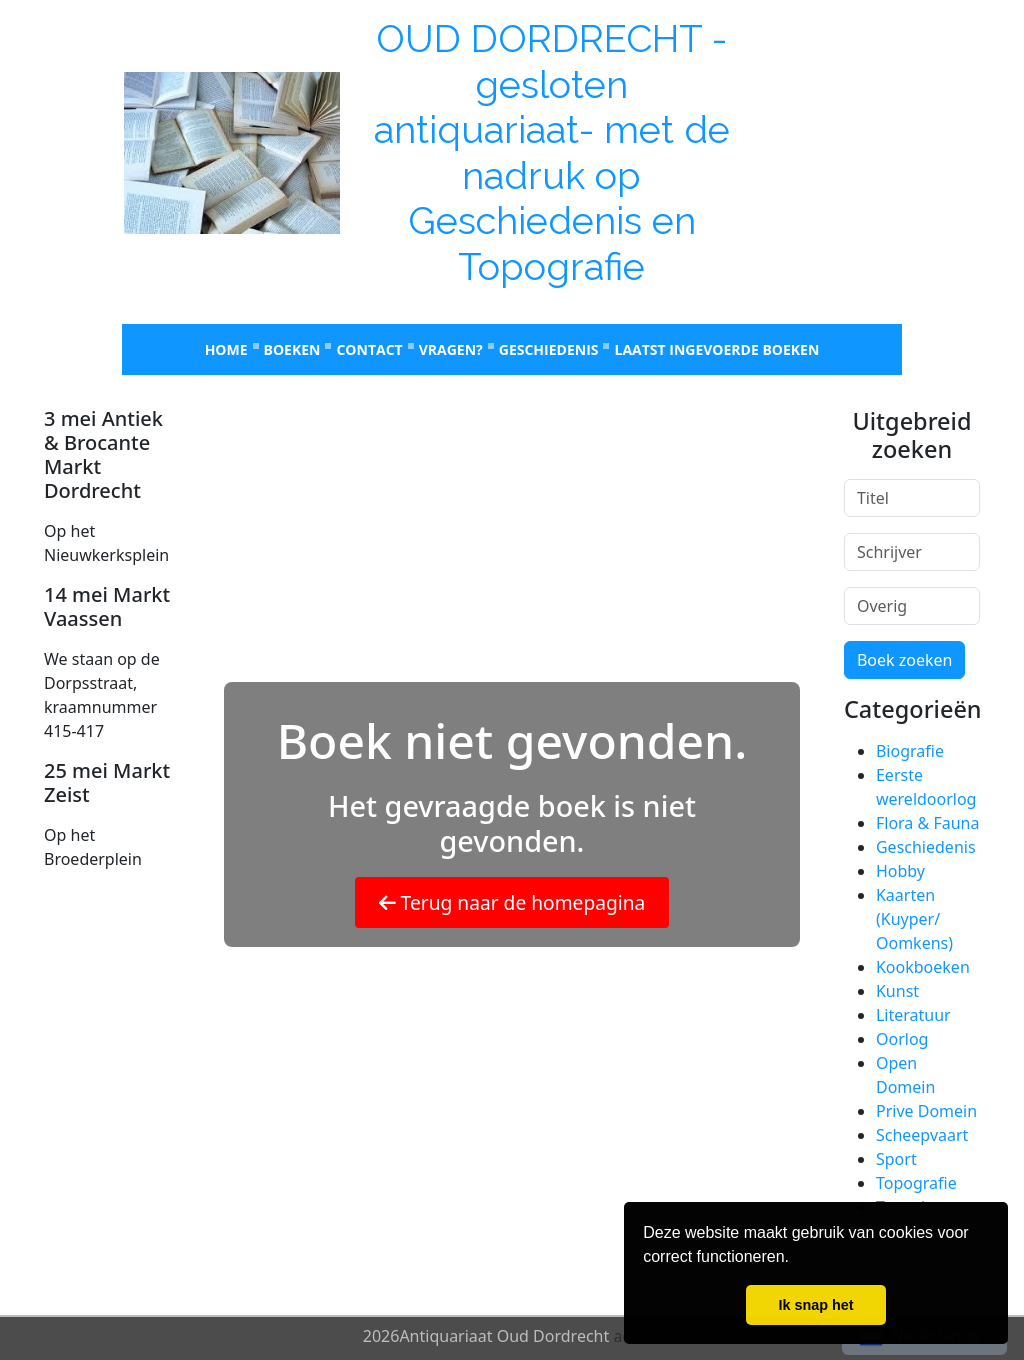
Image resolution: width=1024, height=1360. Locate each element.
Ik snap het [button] (815, 1305)
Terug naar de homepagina (512, 902)
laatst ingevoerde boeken (716, 349)
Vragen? (451, 349)
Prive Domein (926, 1111)
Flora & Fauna (927, 823)
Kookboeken (923, 967)
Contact (369, 349)
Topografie (916, 1183)
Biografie (910, 751)
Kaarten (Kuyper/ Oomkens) (914, 919)
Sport (896, 1159)
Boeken (292, 349)
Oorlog (902, 1039)
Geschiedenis (549, 349)
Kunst (897, 991)
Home (226, 349)
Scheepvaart (922, 1135)
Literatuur (913, 1015)
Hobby (900, 871)
